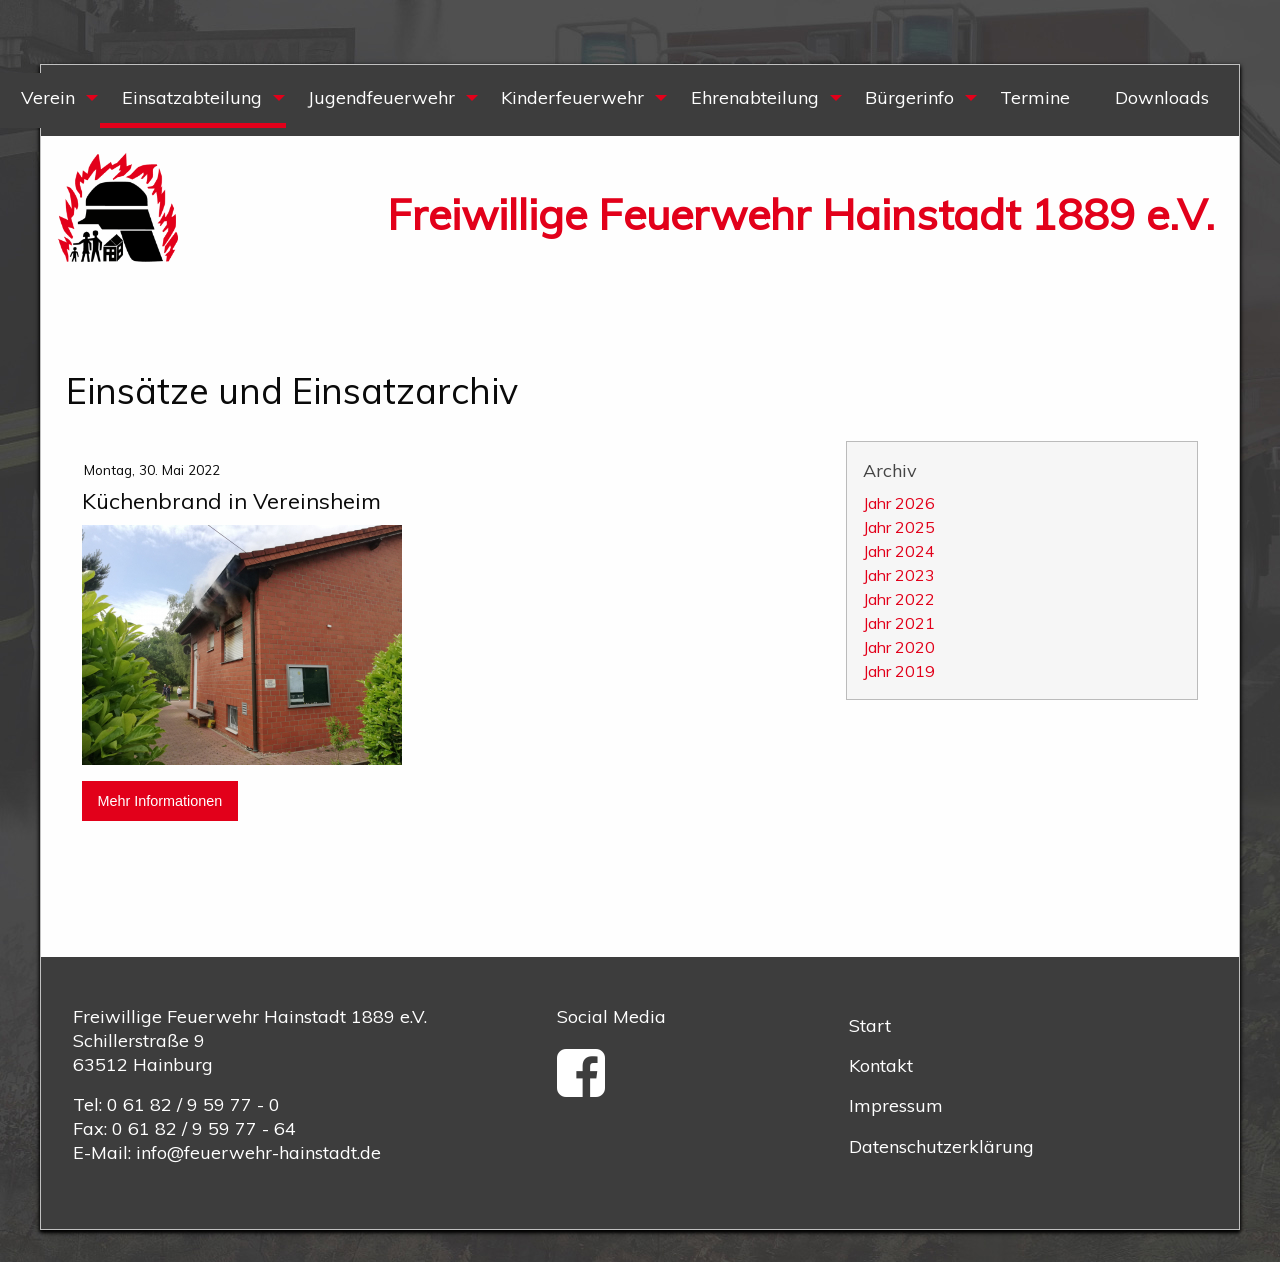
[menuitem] (192, 100)
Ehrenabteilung (755, 97)
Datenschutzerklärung (941, 1146)
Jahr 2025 (899, 527)
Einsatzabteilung (192, 97)
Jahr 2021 (899, 623)
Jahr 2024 (899, 551)
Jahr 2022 (899, 599)
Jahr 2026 (899, 503)
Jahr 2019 (899, 671)
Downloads (1162, 97)
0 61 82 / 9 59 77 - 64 (204, 1128)
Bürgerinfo (909, 97)
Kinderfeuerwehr (572, 97)
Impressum (896, 1105)
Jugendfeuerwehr (381, 97)
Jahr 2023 (899, 575)
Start (870, 1025)
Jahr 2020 (899, 647)
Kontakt (881, 1065)
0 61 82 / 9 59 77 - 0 (193, 1104)
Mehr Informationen (159, 801)
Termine (1035, 97)
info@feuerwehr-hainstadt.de (258, 1152)
